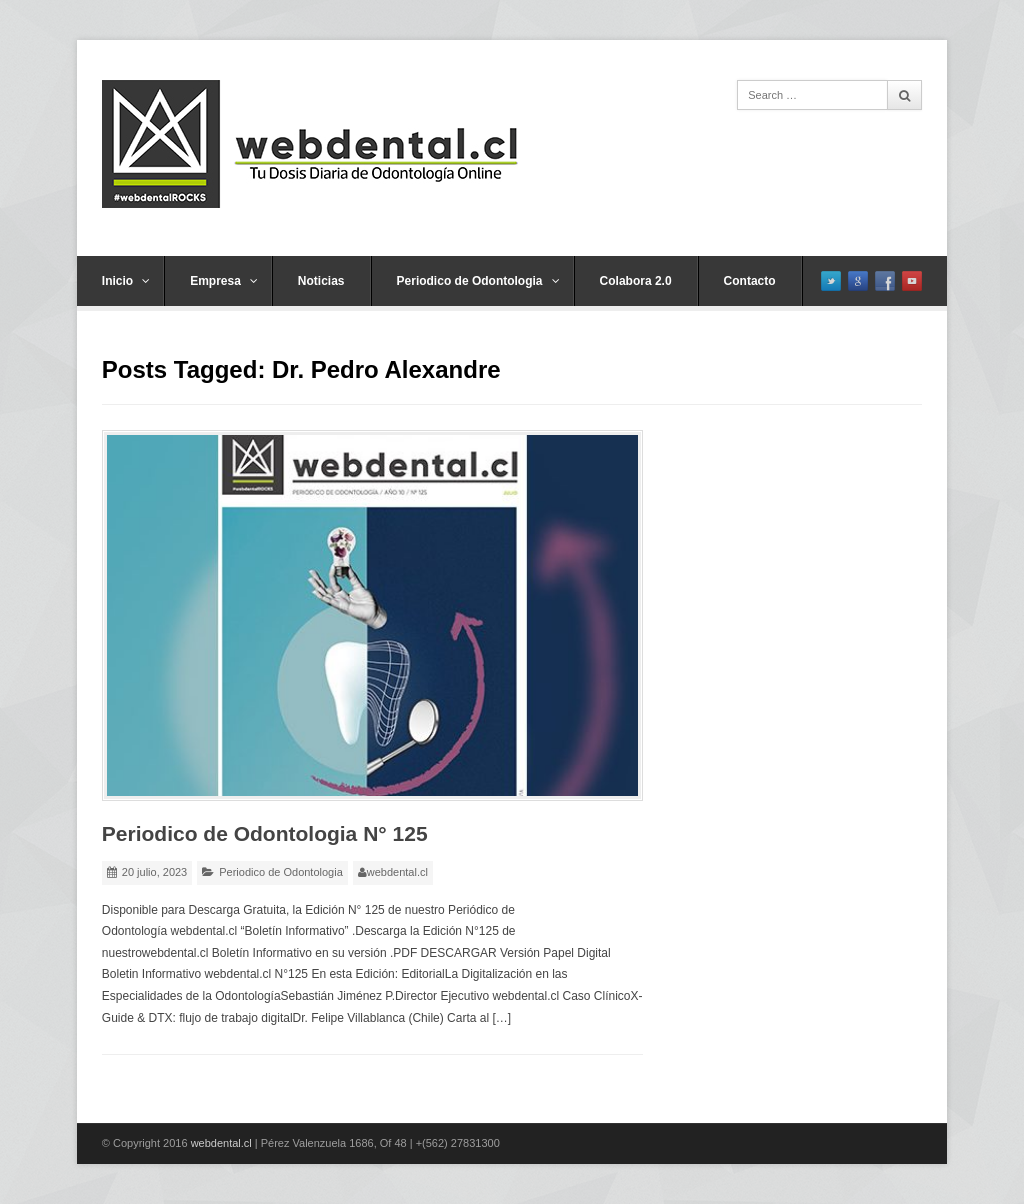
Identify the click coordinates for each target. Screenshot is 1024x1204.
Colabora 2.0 (636, 281)
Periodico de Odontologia (478, 281)
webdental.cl (397, 872)
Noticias (321, 281)
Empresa (224, 281)
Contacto (750, 281)
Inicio (126, 281)
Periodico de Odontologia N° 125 (265, 833)
